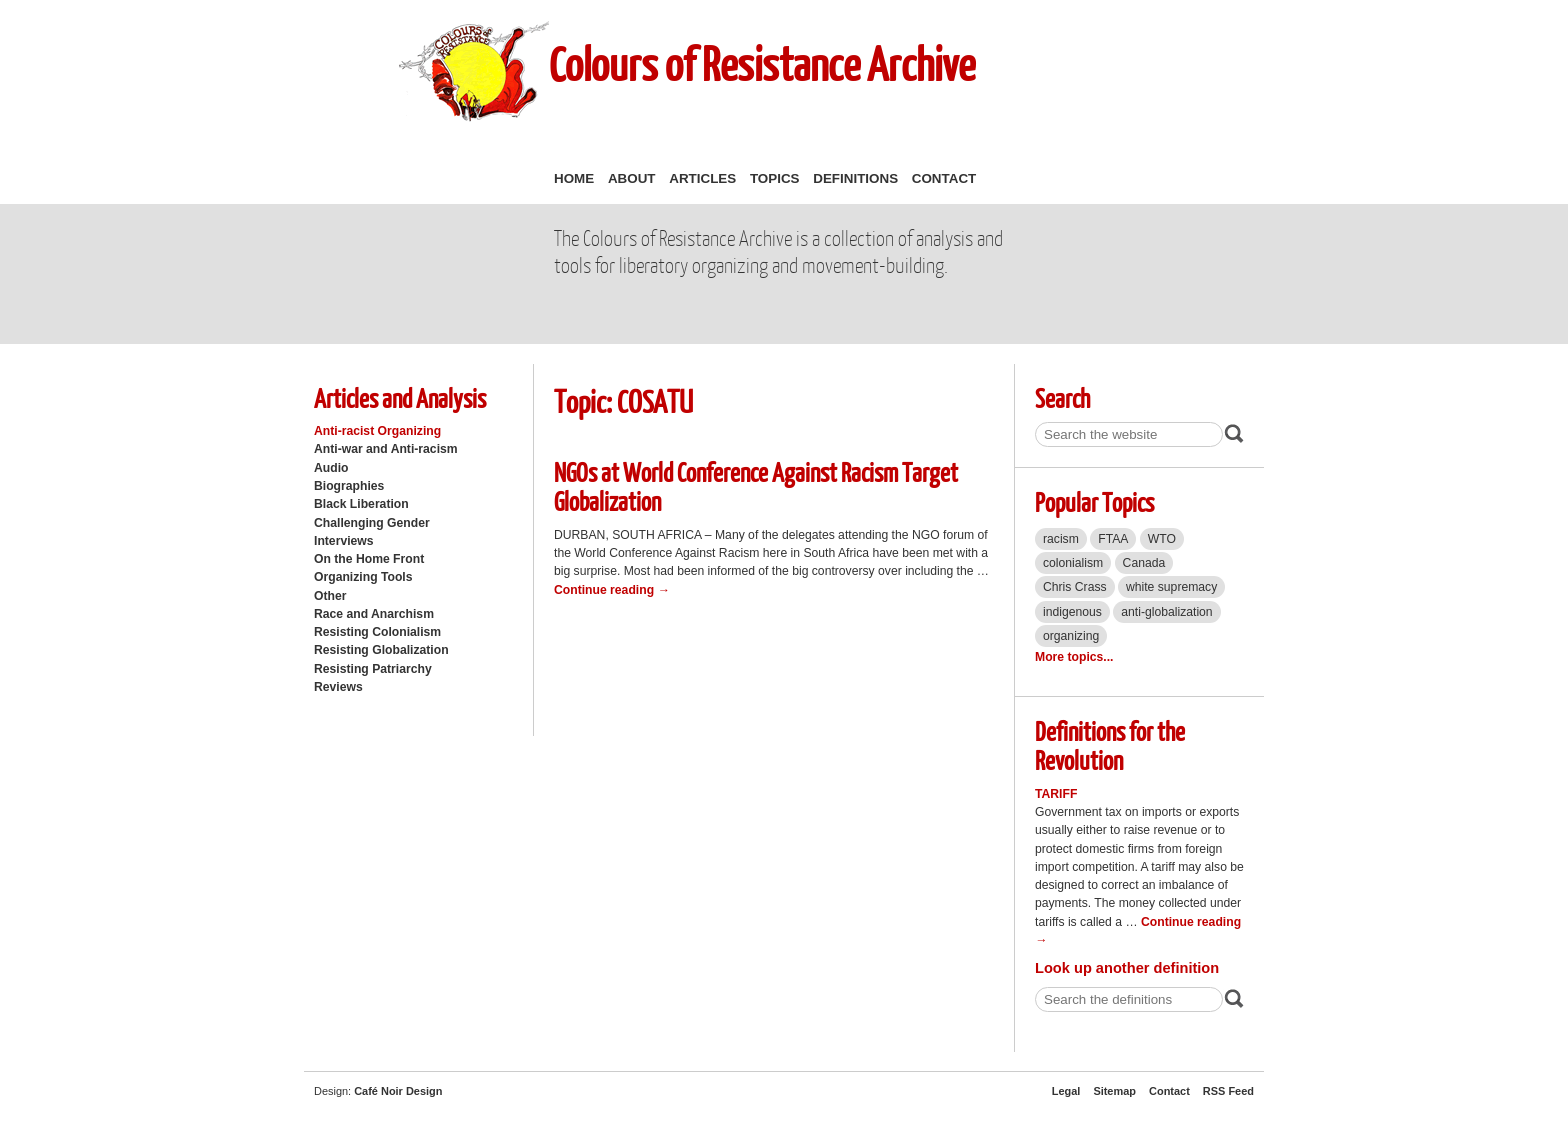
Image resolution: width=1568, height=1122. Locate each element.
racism (1061, 539)
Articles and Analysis (400, 397)
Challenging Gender (372, 523)
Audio (331, 468)
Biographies (349, 486)
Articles (702, 178)
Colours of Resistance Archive (762, 63)
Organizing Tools (363, 577)
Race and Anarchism (374, 614)
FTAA (1113, 539)
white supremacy (1171, 587)
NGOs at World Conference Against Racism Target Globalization (756, 486)
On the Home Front (369, 559)
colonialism (1073, 563)
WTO (1162, 539)
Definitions (855, 178)
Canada (1144, 563)
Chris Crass (1075, 587)
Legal (1066, 1091)
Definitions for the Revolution (1110, 745)
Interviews (344, 541)
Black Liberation (361, 504)
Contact (944, 178)
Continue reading (612, 590)
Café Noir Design (398, 1091)
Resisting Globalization (381, 650)
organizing (1071, 636)
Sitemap (1114, 1091)
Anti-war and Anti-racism (386, 449)
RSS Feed (1228, 1091)
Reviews (338, 687)
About (632, 178)
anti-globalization (1166, 612)
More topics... (1074, 657)
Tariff (1056, 794)
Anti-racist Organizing (377, 431)
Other (330, 596)
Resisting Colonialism (377, 632)
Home (574, 178)
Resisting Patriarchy (373, 669)
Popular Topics (1094, 501)
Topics (775, 178)
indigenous (1072, 612)
